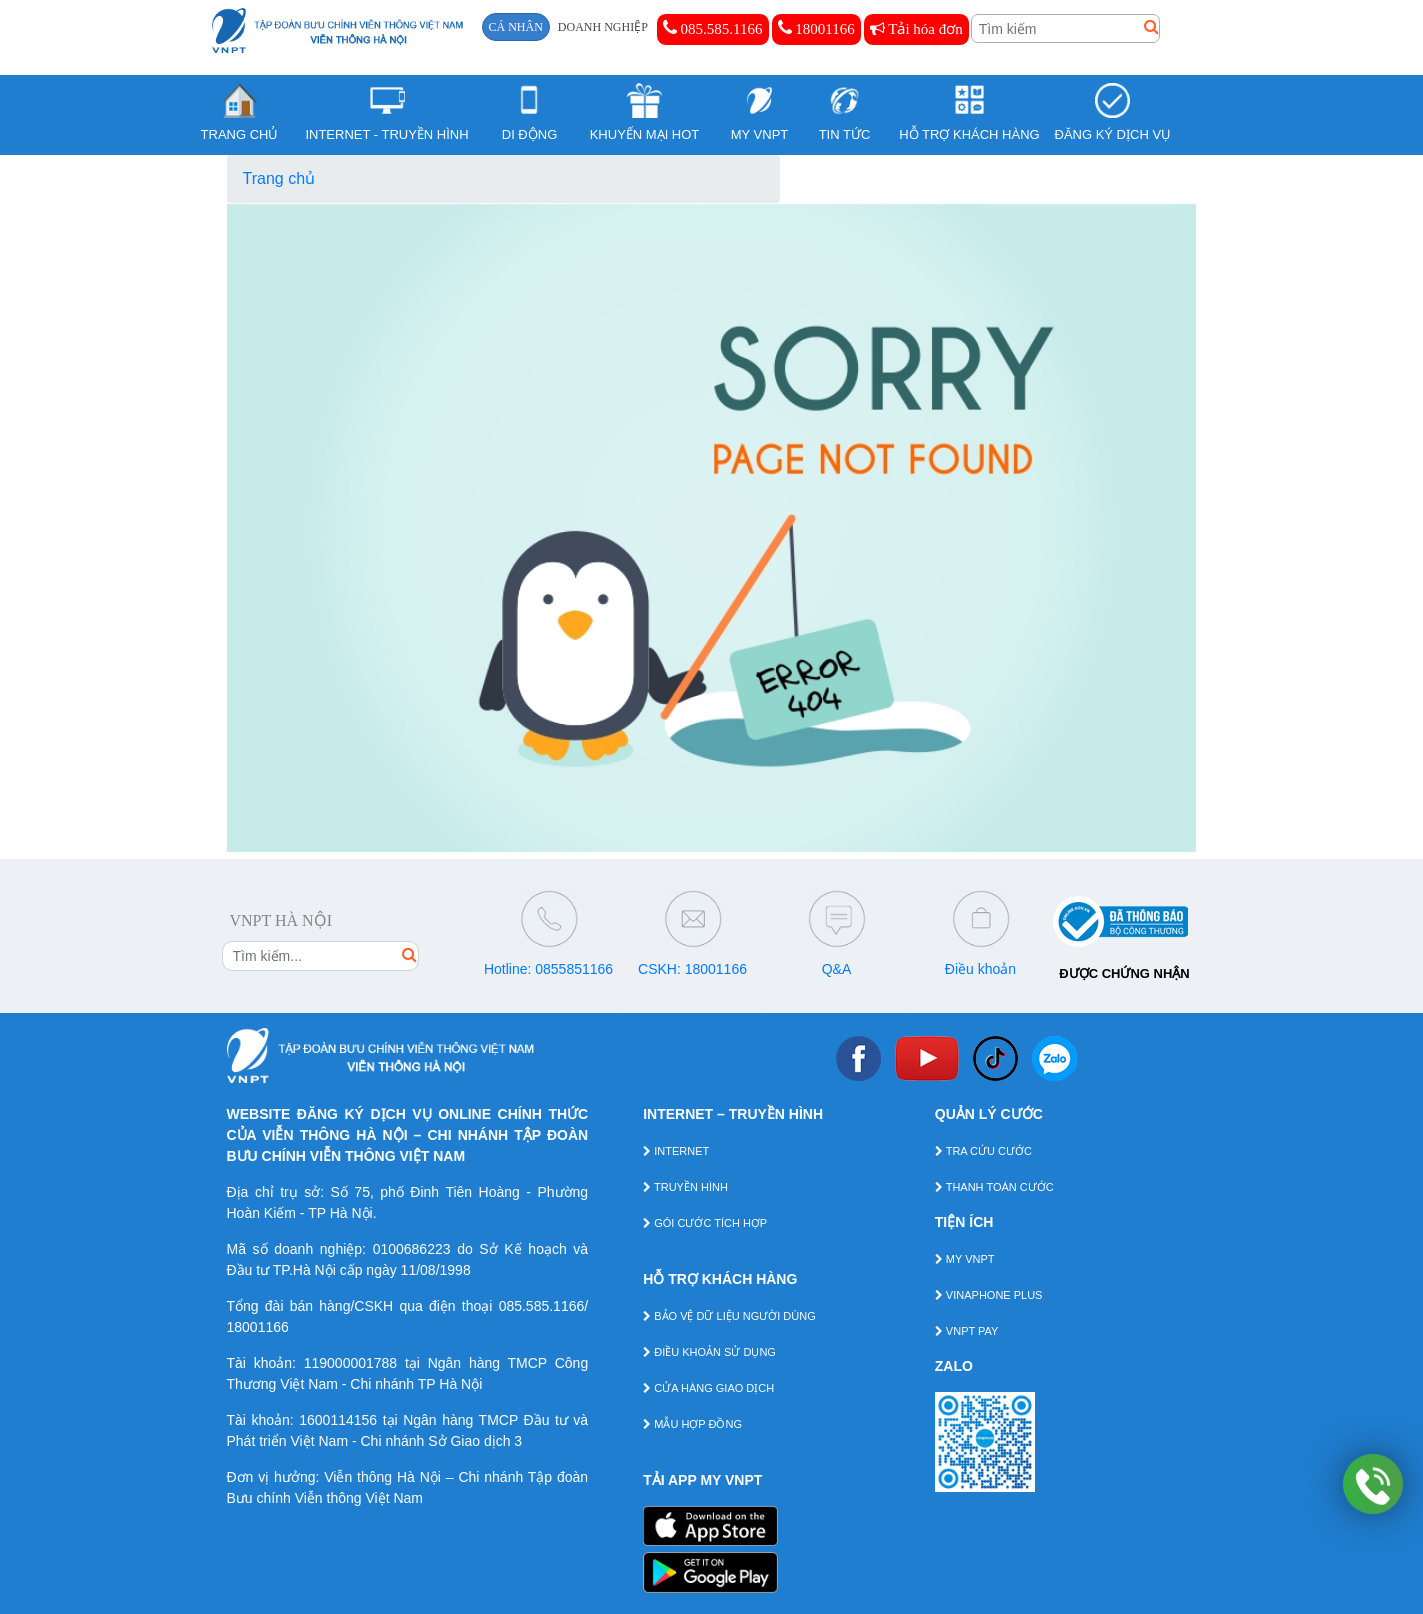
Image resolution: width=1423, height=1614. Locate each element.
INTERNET (676, 1151)
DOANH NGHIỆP (603, 27)
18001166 (816, 28)
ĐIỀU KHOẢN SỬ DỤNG (709, 1352)
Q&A (837, 969)
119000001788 (350, 1363)
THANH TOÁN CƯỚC (994, 1187)
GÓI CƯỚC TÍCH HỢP (705, 1223)
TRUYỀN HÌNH (685, 1187)
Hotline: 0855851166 (548, 969)
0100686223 (412, 1249)
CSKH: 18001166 (692, 969)
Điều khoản (980, 969)
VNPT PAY (967, 1331)
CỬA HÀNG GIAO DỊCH (708, 1388)
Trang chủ (279, 178)
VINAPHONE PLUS (989, 1295)
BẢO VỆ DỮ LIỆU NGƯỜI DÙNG (729, 1316)
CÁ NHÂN (516, 27)
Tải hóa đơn (916, 29)
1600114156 (338, 1420)
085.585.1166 (713, 28)
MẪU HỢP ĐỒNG (692, 1424)
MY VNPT (965, 1259)
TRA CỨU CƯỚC (983, 1151)
